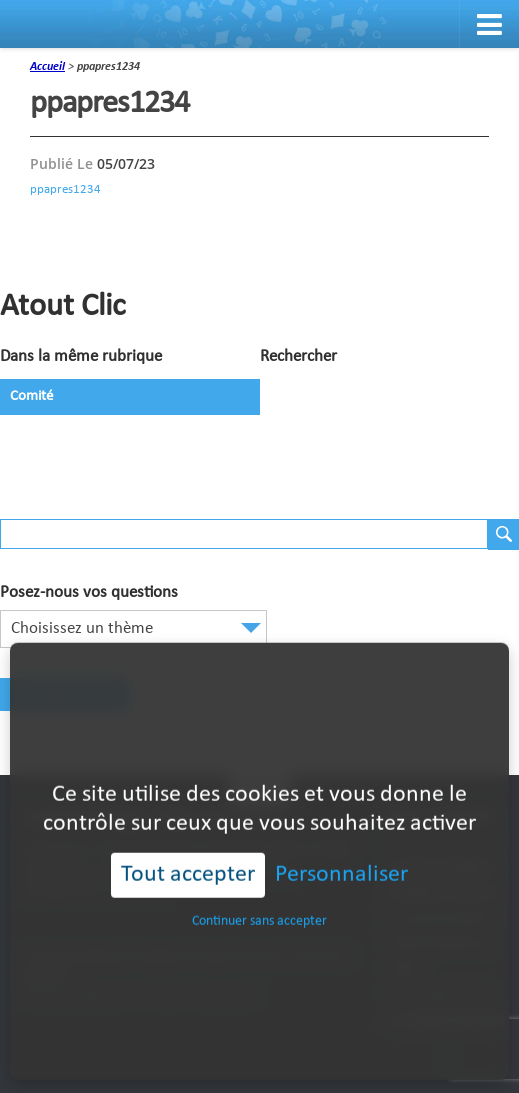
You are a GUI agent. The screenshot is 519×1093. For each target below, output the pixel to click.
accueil (47, 67)
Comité (31, 396)
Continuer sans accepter (259, 890)
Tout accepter (188, 844)
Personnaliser (341, 844)
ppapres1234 (65, 189)
